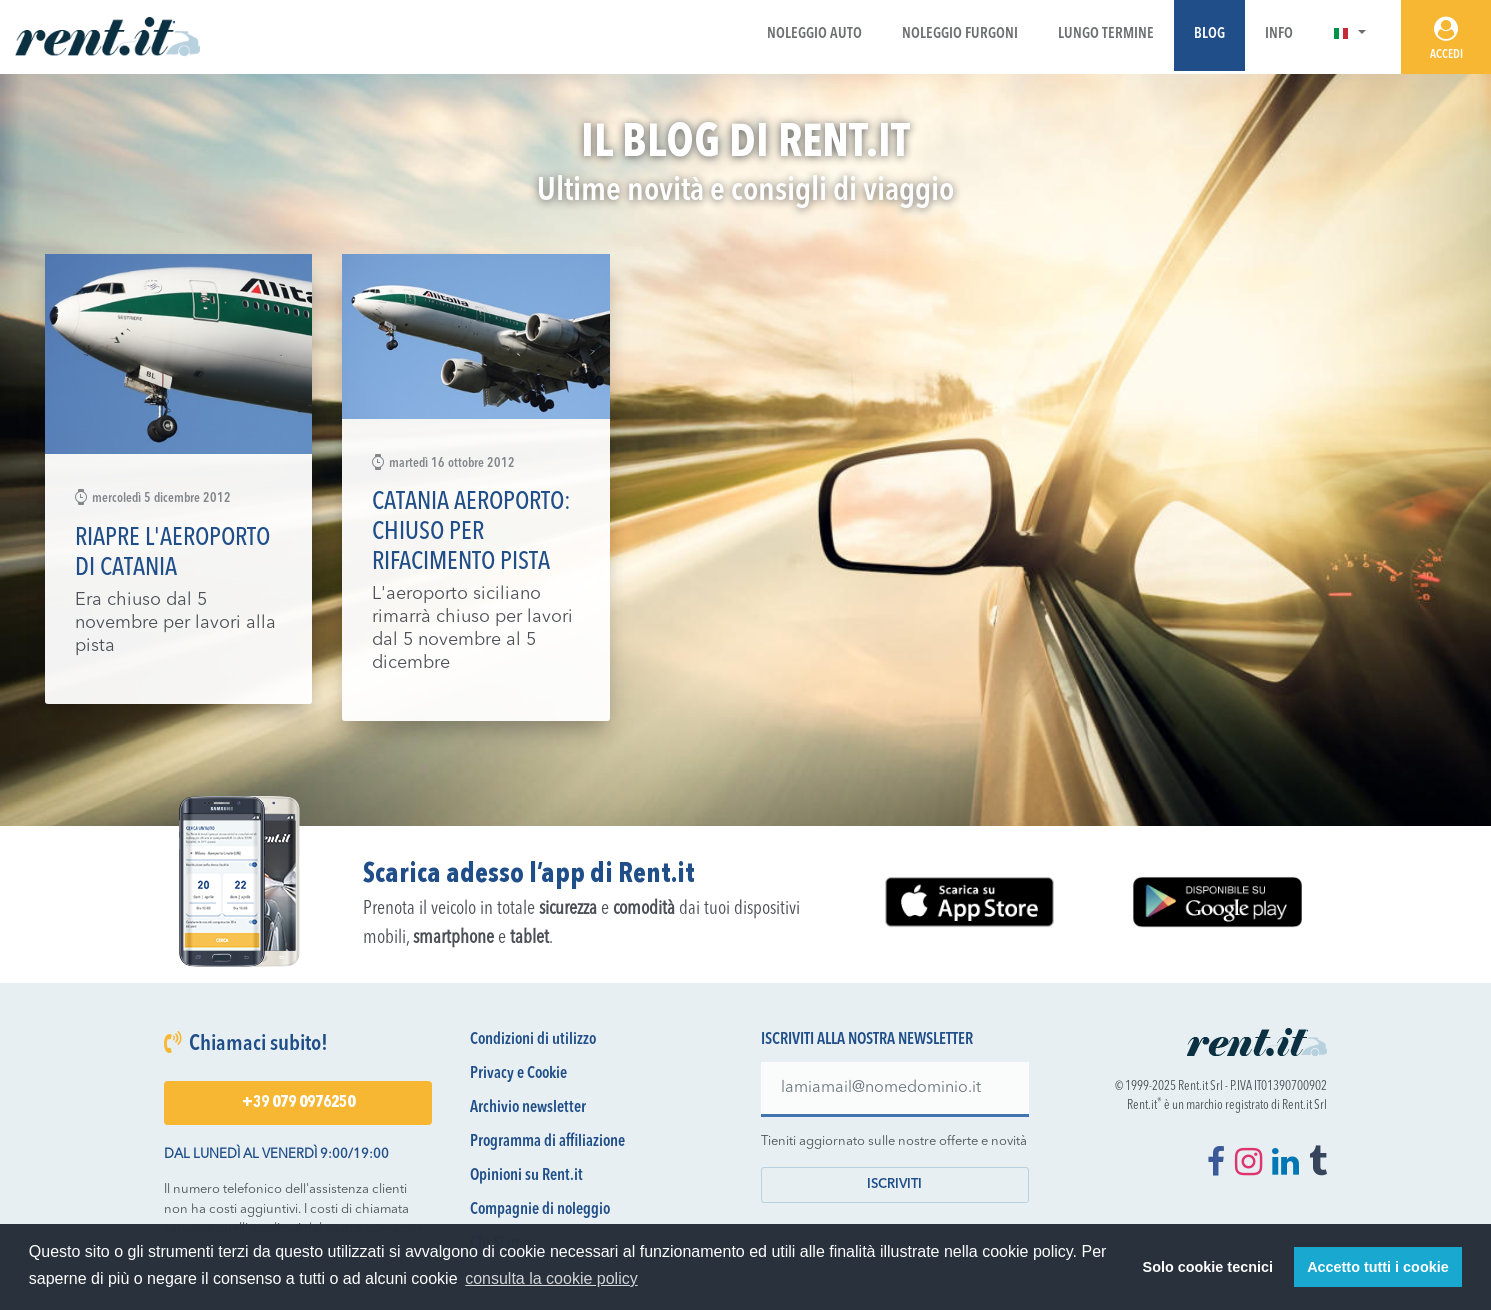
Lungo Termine (1106, 34)
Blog (1209, 34)
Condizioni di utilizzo (533, 1040)
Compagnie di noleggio (540, 1210)
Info (1279, 34)
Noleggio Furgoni (960, 34)
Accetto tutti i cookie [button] (1378, 1267)
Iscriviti (894, 1184)
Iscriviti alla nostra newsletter (867, 1040)
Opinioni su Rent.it (526, 1176)
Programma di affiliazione (547, 1142)
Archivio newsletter (528, 1108)
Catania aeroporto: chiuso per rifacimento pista (471, 532)
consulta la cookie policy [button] (551, 1278)
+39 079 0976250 (298, 1103)
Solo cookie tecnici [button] (1208, 1267)
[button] (1349, 34)
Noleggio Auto (814, 34)
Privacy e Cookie (518, 1074)
